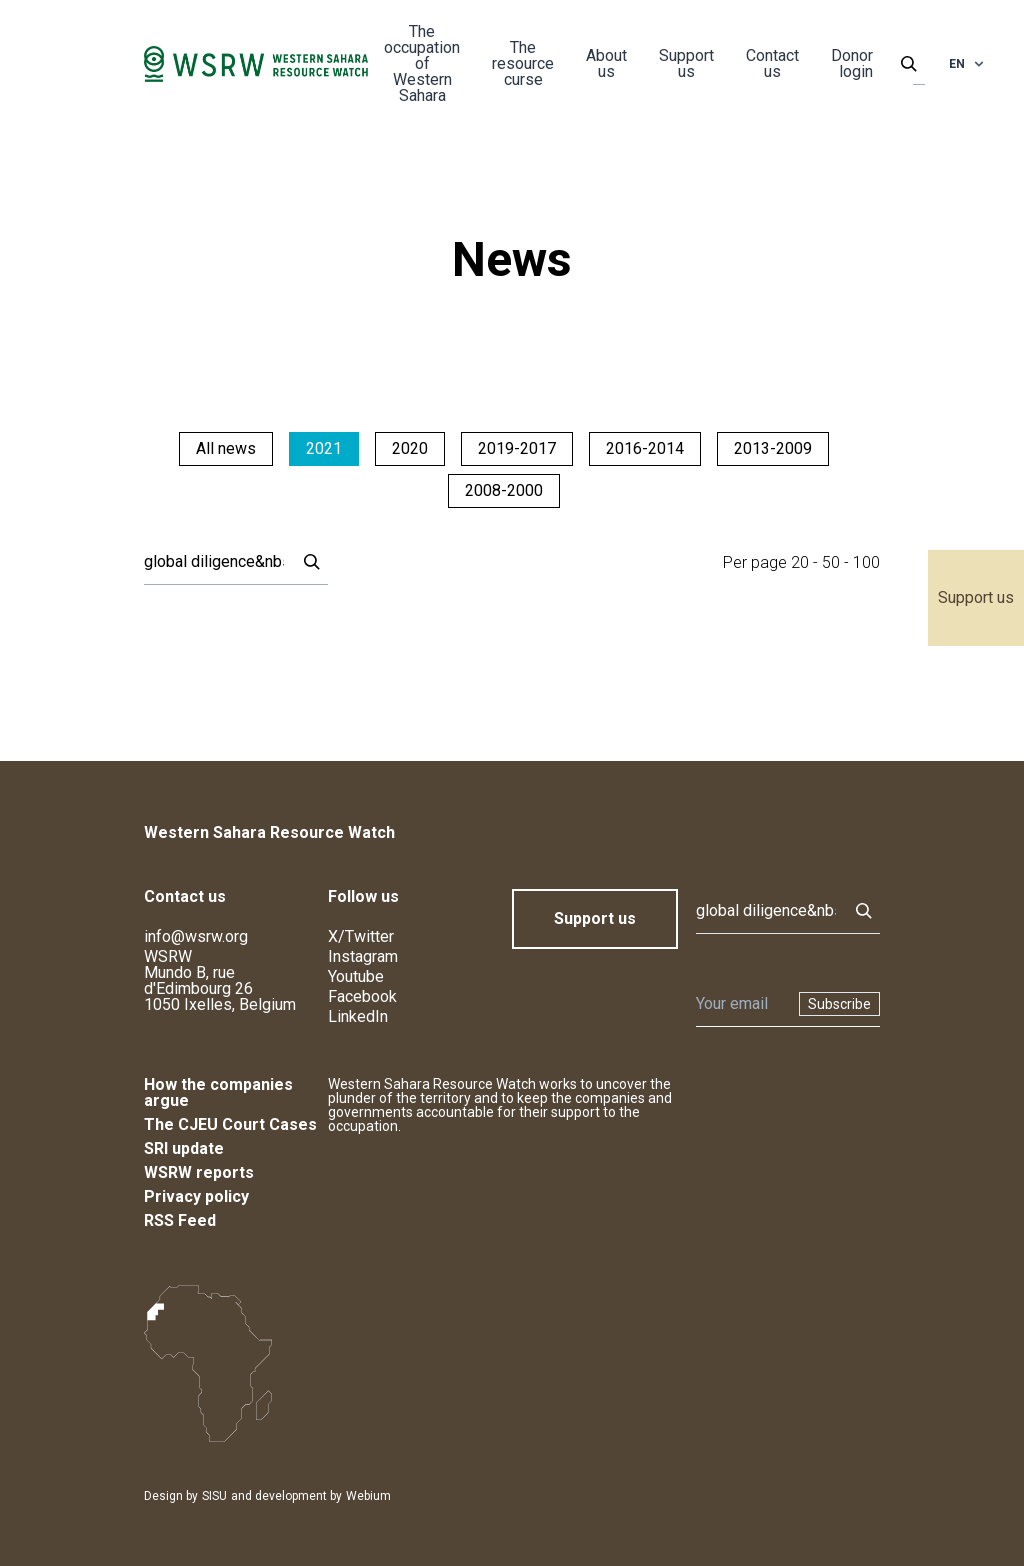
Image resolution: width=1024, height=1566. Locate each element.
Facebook (362, 996)
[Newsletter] (741, 1004)
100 (866, 562)
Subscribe (839, 1004)
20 (800, 562)
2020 (410, 448)
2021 (324, 448)
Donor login (852, 63)
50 (831, 562)
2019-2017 (517, 448)
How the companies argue (218, 1092)
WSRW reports (199, 1172)
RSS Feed (180, 1220)
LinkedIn (358, 1016)
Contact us (772, 63)
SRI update (184, 1148)
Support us (976, 597)
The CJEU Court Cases (230, 1124)
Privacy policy (196, 1196)
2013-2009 (773, 448)
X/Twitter (361, 936)
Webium (368, 1496)
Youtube (356, 976)
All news (226, 448)
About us (606, 63)
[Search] (214, 562)
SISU (214, 1496)
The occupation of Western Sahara (422, 63)
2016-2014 (645, 448)
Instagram (363, 956)
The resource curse (523, 63)
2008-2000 (504, 490)
